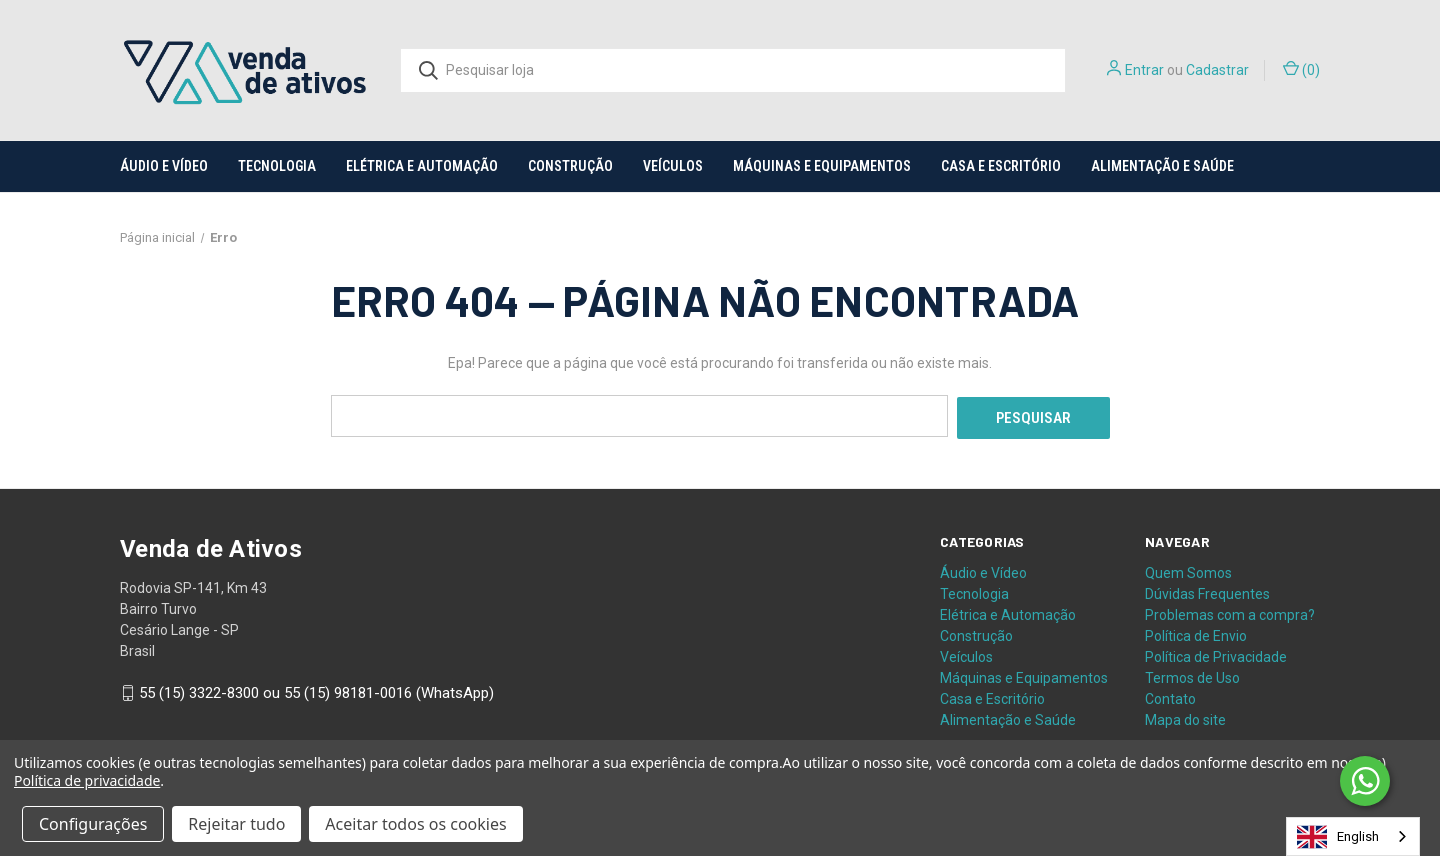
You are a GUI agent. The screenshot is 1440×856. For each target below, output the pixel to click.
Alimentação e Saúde (1162, 166)
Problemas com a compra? (1230, 612)
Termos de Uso (1192, 675)
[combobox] (1353, 836)
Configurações (93, 824)
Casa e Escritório (1001, 166)
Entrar (1144, 70)
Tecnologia (277, 166)
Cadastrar (1217, 70)
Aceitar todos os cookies (415, 824)
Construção (570, 166)
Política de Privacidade (1216, 654)
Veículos (673, 166)
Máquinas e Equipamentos (822, 166)
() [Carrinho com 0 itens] (1301, 69)
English (1338, 837)
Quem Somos (1188, 570)
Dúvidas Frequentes (1207, 591)
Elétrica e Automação (422, 166)
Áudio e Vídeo (164, 166)
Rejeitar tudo (236, 824)
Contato (1170, 696)
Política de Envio (1196, 633)
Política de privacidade (87, 780)
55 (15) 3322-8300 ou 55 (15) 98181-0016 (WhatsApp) (316, 691)
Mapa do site (1185, 717)
